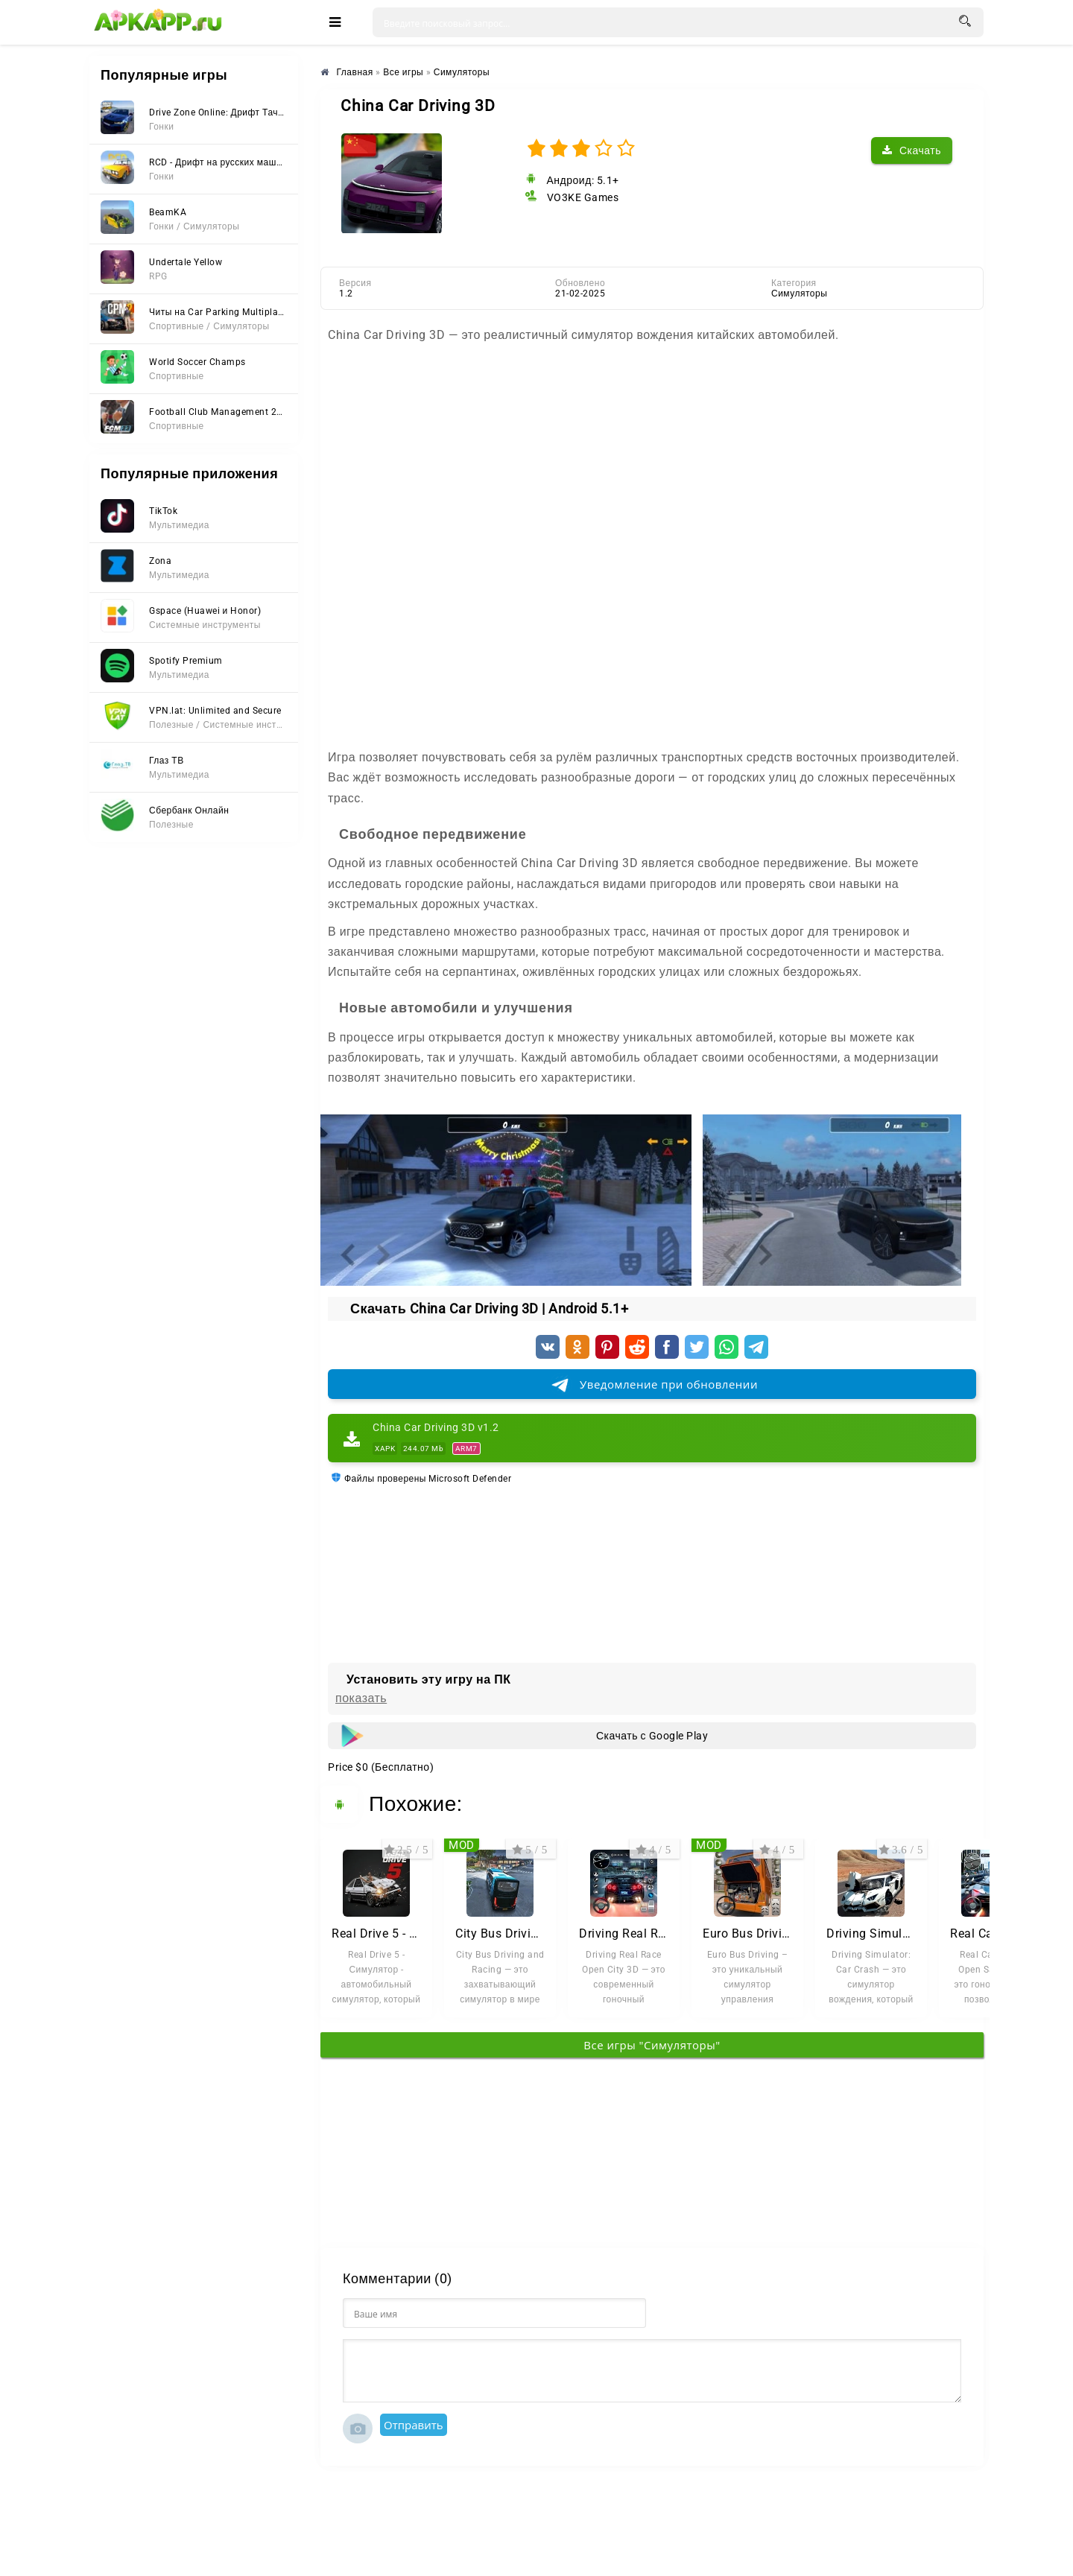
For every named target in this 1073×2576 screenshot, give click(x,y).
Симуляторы (799, 293)
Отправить (413, 2424)
